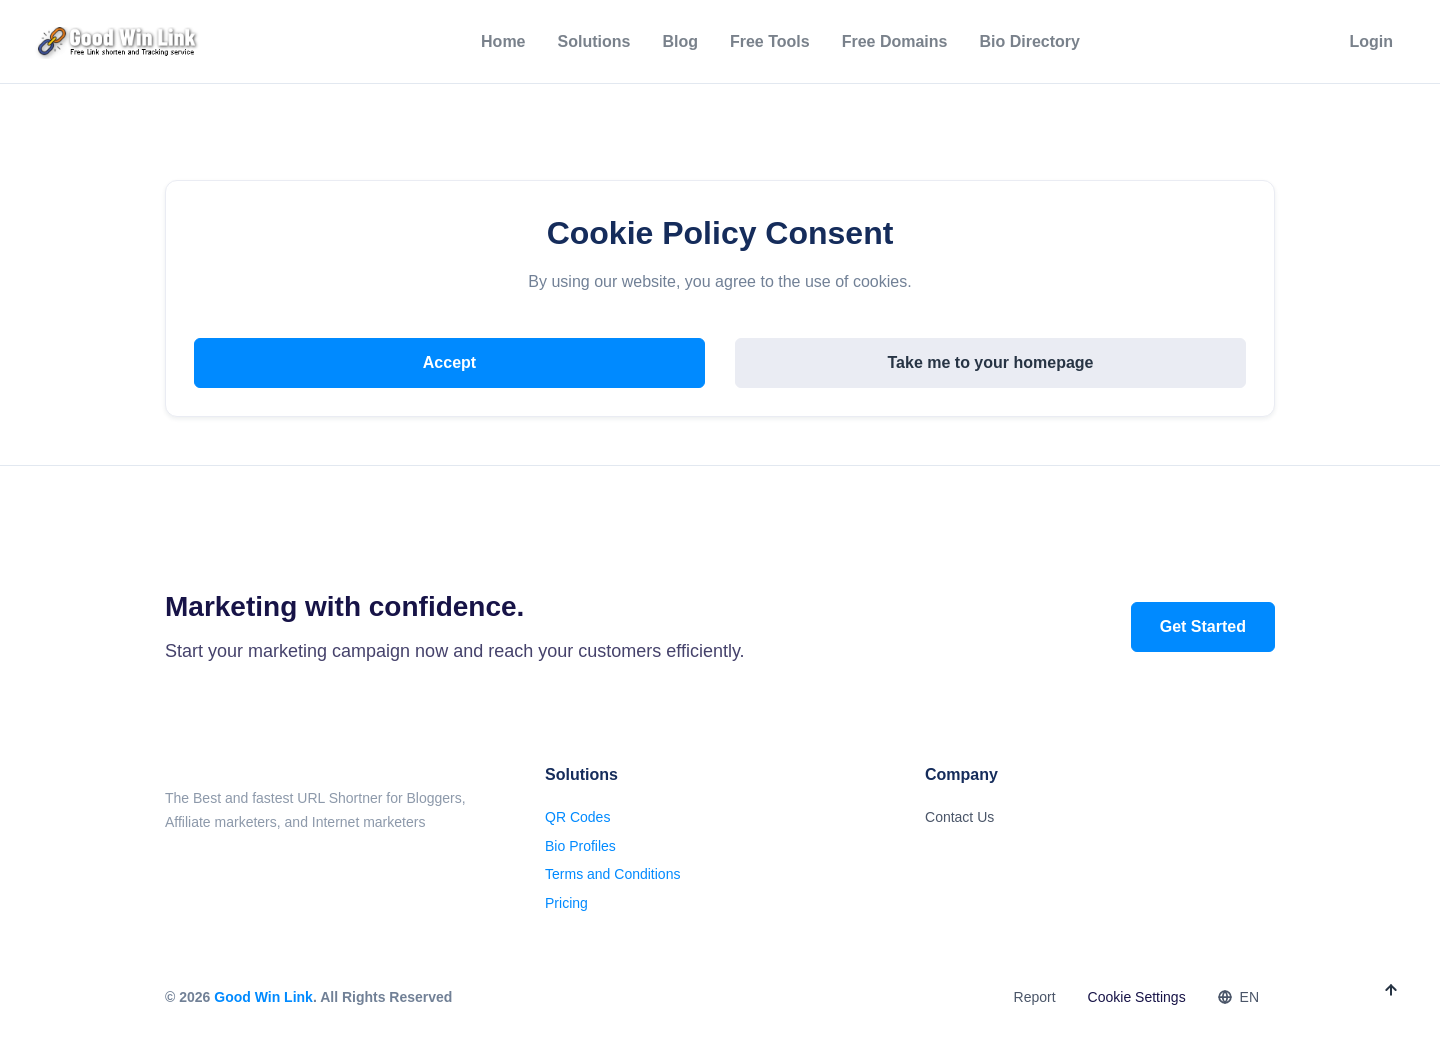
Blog (680, 41)
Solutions (594, 41)
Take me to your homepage (991, 362)
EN (1238, 997)
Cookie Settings (1137, 997)
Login (1371, 41)
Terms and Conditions (612, 874)
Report (1035, 997)
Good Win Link (263, 997)
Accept (449, 362)
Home (503, 41)
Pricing (566, 903)
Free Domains (895, 41)
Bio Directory (1029, 41)
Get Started (1203, 626)
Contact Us (959, 817)
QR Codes (577, 817)
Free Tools (770, 41)
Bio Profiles (580, 846)
